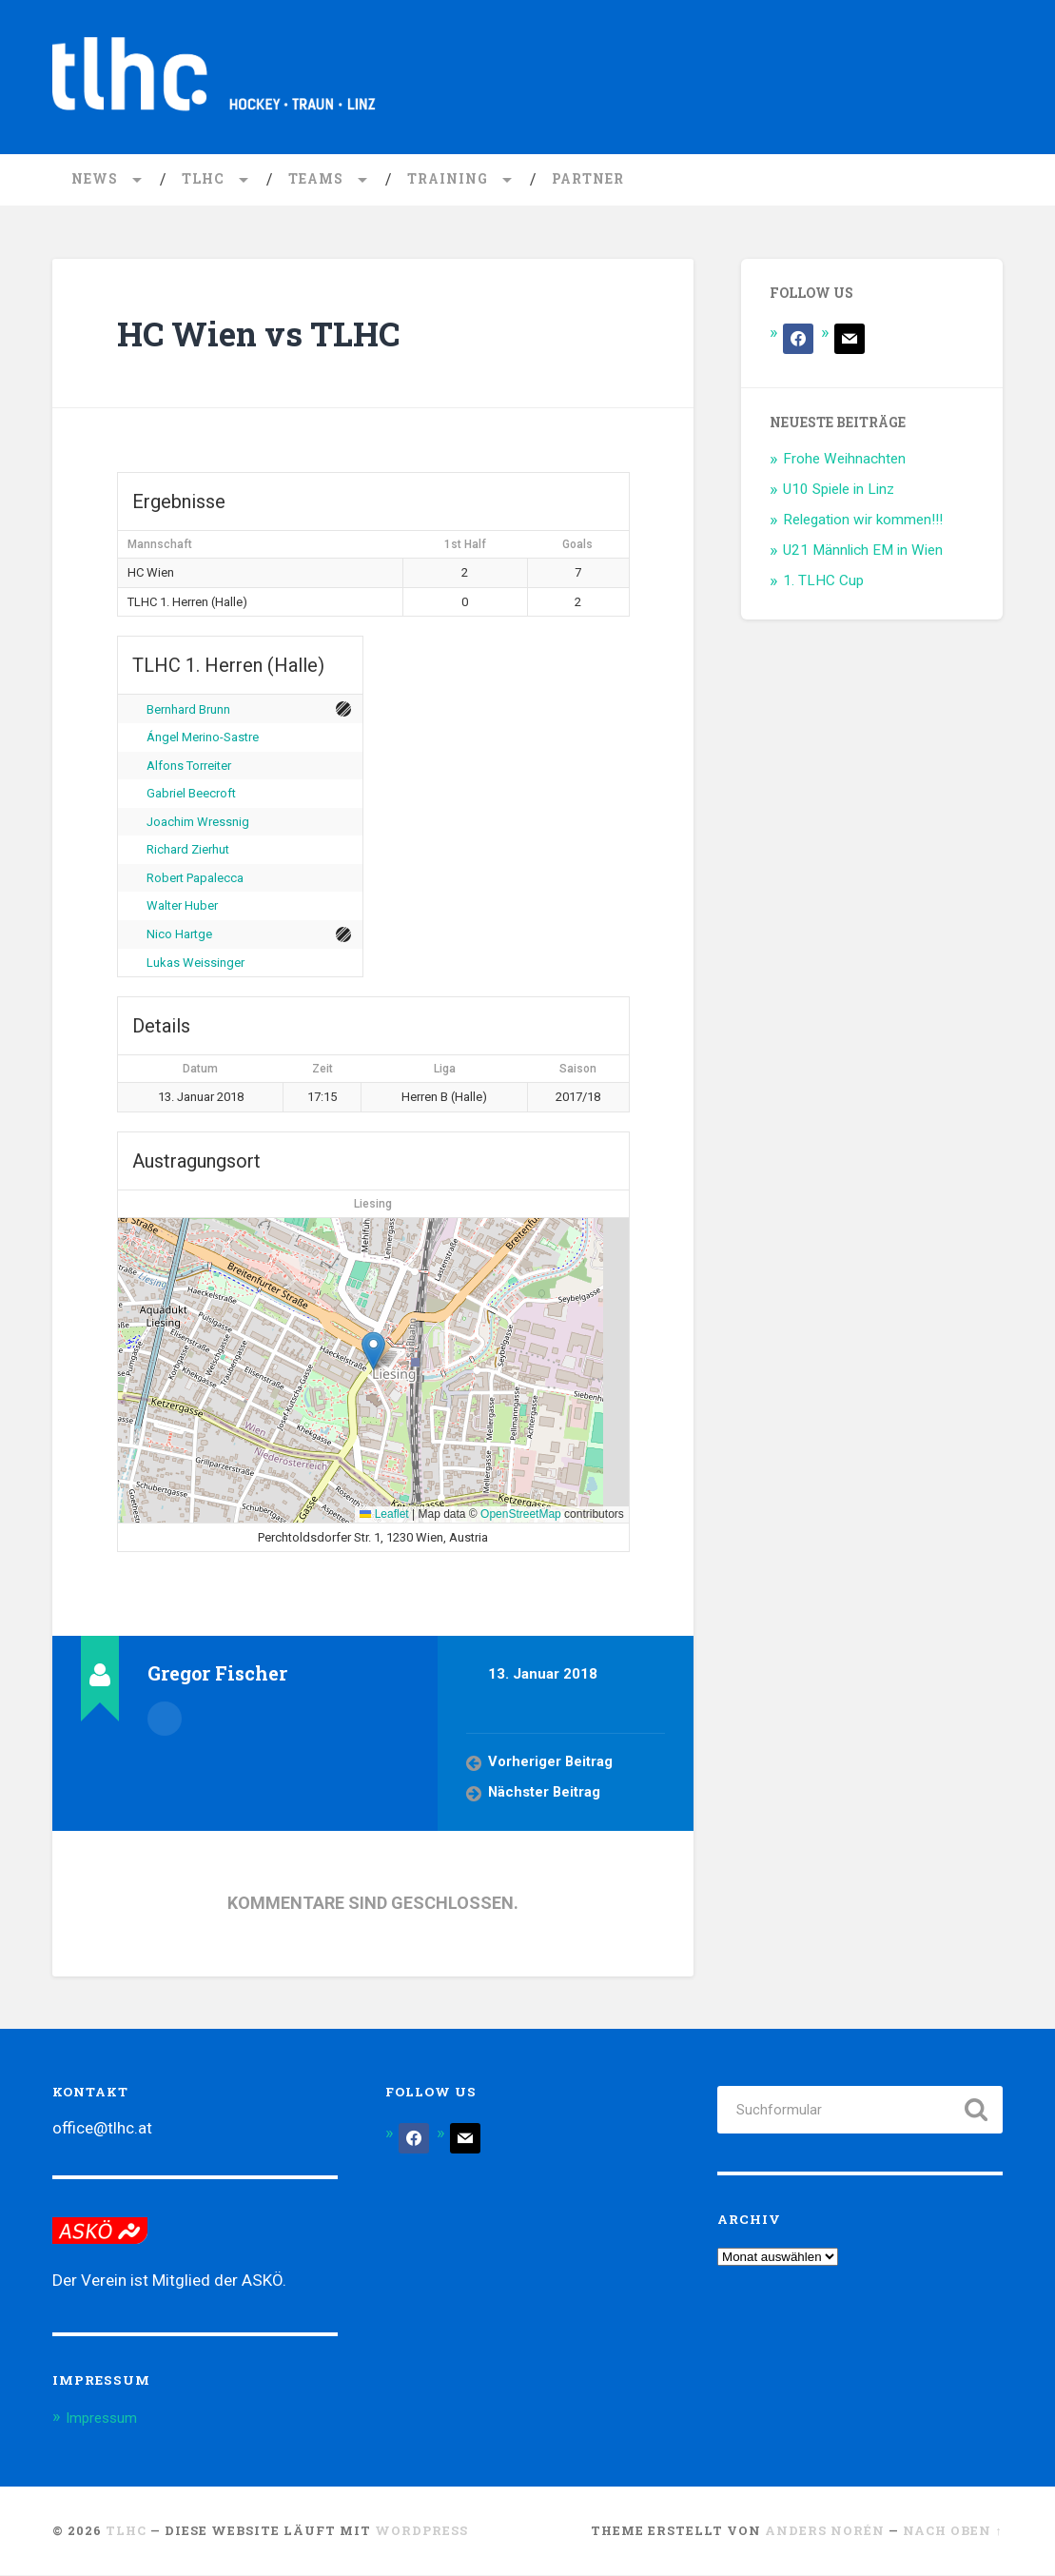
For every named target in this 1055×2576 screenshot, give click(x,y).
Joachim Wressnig (198, 823)
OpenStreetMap (520, 1516)
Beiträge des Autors (164, 1718)
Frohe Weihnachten (844, 460)
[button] (373, 1351)
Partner (588, 180)
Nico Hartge (179, 936)
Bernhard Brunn (188, 710)
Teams (315, 180)
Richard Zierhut (188, 851)
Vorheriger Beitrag (551, 1764)
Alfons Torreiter (189, 766)
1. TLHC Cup (823, 581)
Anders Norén (825, 2532)
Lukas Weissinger (195, 963)
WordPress (421, 2532)
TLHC (203, 180)
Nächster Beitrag (545, 1794)
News (94, 180)
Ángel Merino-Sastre (203, 739)
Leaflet (384, 1516)
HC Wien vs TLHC (281, 333)
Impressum (106, 2419)
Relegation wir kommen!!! (863, 520)
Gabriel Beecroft (191, 795)
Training (447, 180)
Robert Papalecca (195, 879)
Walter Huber (182, 907)
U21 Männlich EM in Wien (863, 551)
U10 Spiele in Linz (838, 491)
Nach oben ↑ (952, 2532)
